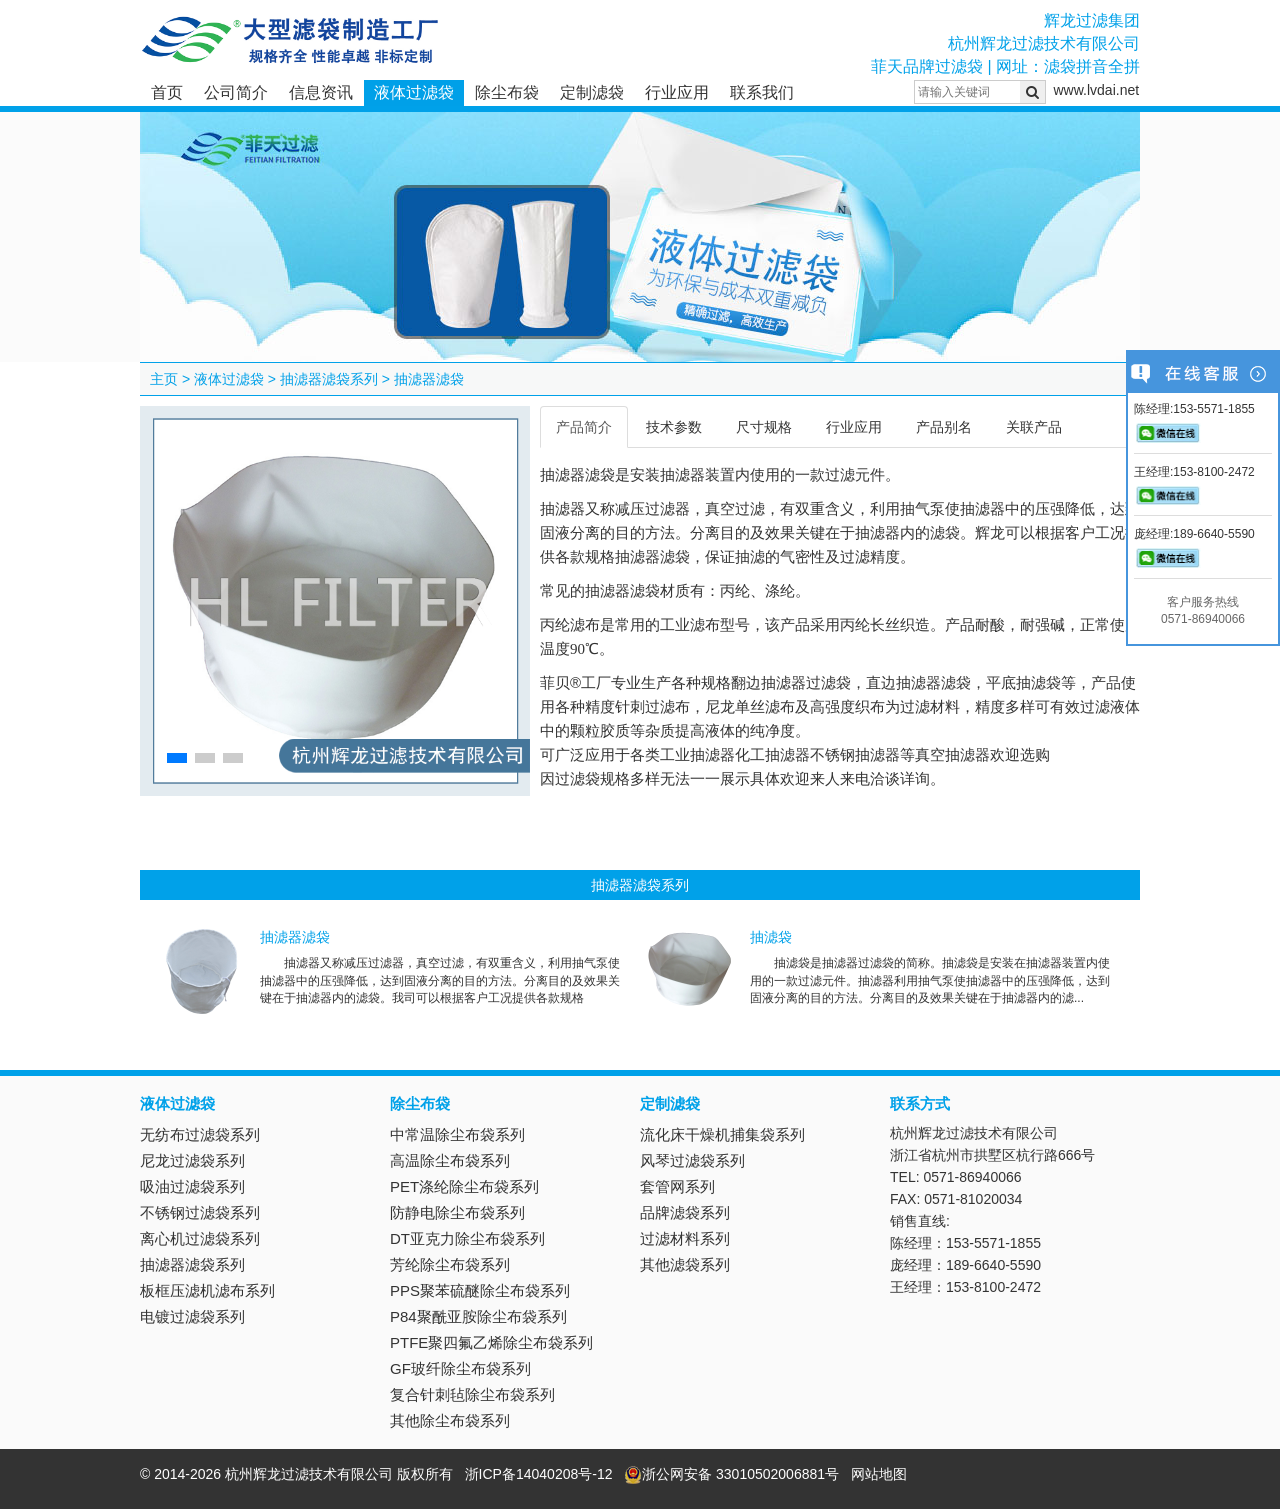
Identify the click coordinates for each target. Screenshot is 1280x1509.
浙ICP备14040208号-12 (539, 1474)
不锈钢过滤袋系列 (200, 1212)
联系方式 (920, 1103)
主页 (164, 379)
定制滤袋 (592, 92)
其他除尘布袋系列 (450, 1420)
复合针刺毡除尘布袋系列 (472, 1394)
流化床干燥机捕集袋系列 (722, 1134)
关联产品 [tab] (1034, 427)
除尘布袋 (507, 92)
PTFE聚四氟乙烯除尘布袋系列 (491, 1342)
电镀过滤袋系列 (192, 1316)
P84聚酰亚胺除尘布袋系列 (478, 1316)
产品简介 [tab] (584, 427)
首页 (167, 92)
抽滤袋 (771, 937)
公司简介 (236, 92)
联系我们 (762, 92)
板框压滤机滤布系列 (207, 1290)
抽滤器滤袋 (429, 379)
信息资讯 (321, 92)
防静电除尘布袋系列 (457, 1212)
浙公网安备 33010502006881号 (731, 1474)
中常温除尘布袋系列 (457, 1134)
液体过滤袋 (414, 92)
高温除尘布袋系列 (450, 1160)
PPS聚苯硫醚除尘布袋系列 (480, 1290)
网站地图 (879, 1474)
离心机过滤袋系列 (200, 1238)
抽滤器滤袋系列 (329, 379)
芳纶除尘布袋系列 (450, 1264)
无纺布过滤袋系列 (200, 1134)
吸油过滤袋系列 (192, 1186)
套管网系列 (677, 1186)
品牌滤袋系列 (685, 1212)
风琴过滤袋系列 (692, 1160)
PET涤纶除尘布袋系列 (464, 1186)
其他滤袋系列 (685, 1264)
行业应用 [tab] (854, 427)
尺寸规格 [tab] (764, 427)
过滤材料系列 (685, 1238)
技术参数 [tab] (674, 427)
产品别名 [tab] (944, 427)
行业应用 (677, 92)
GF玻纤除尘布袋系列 (460, 1368)
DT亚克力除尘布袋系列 (467, 1238)
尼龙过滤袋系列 (192, 1160)
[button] (177, 758)
